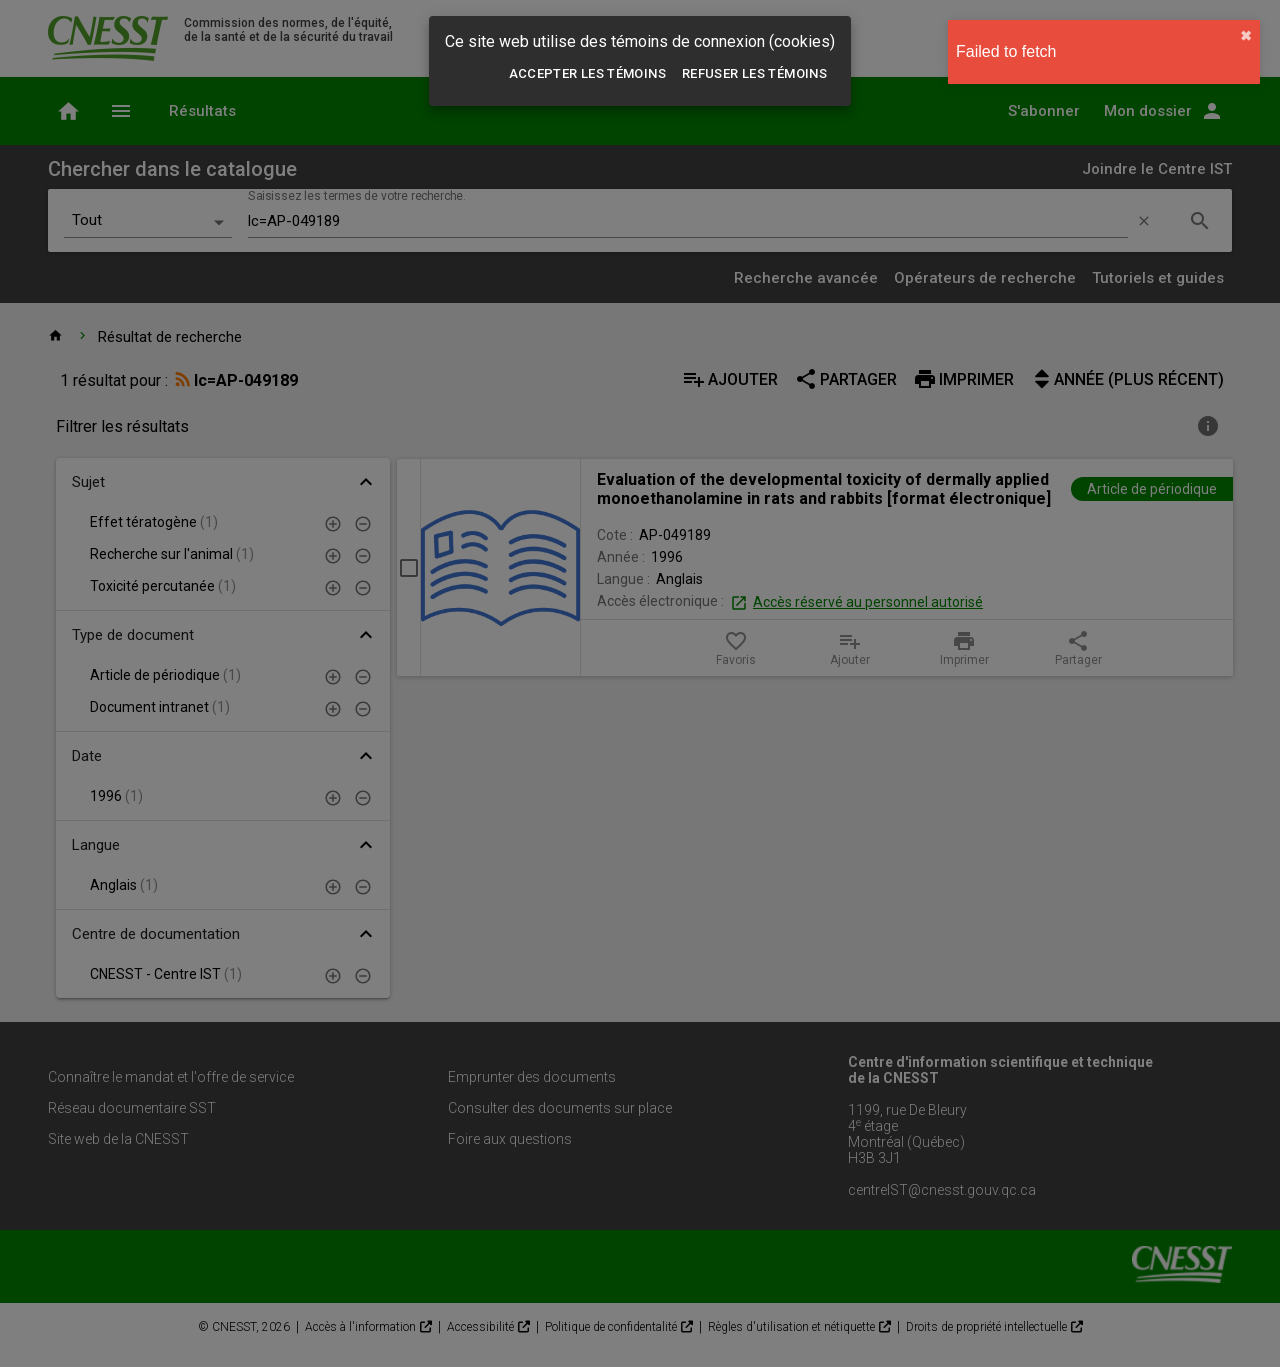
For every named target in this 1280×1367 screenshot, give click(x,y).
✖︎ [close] (1246, 36)
